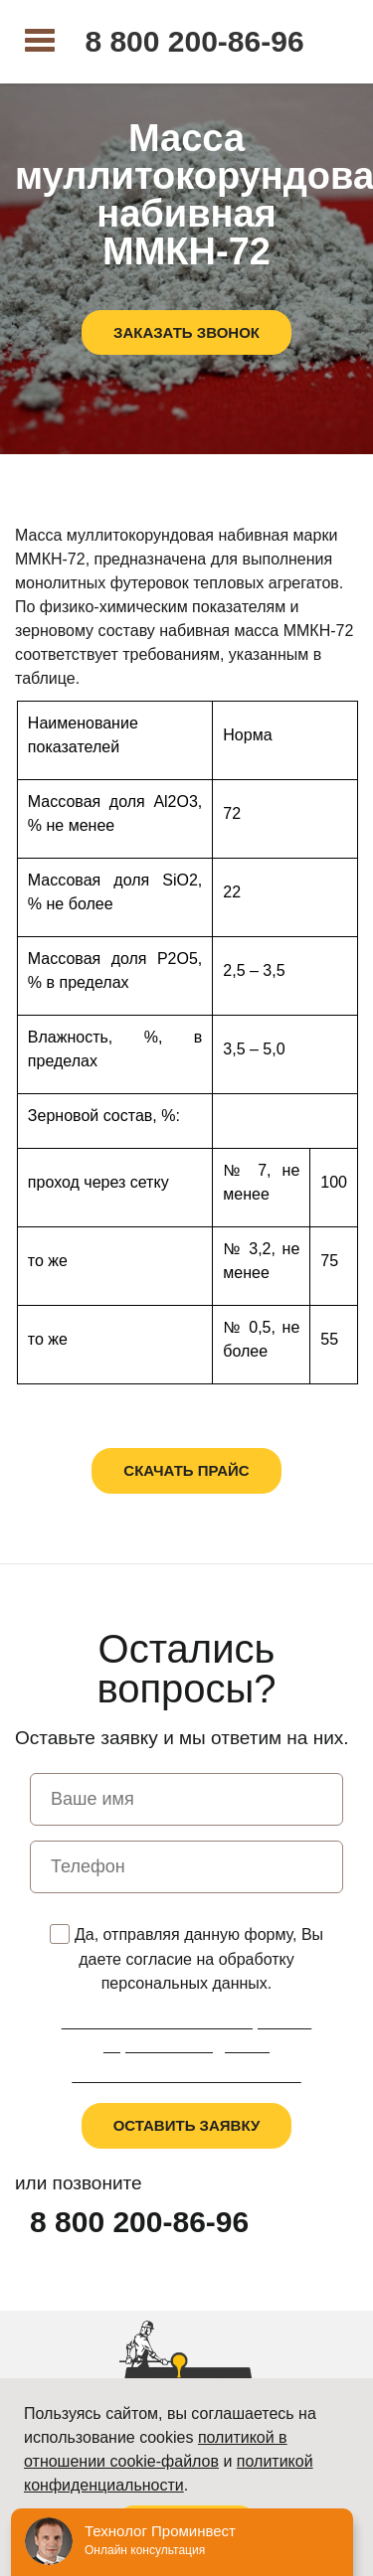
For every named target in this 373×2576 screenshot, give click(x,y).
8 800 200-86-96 (194, 42)
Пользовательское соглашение (186, 2075)
